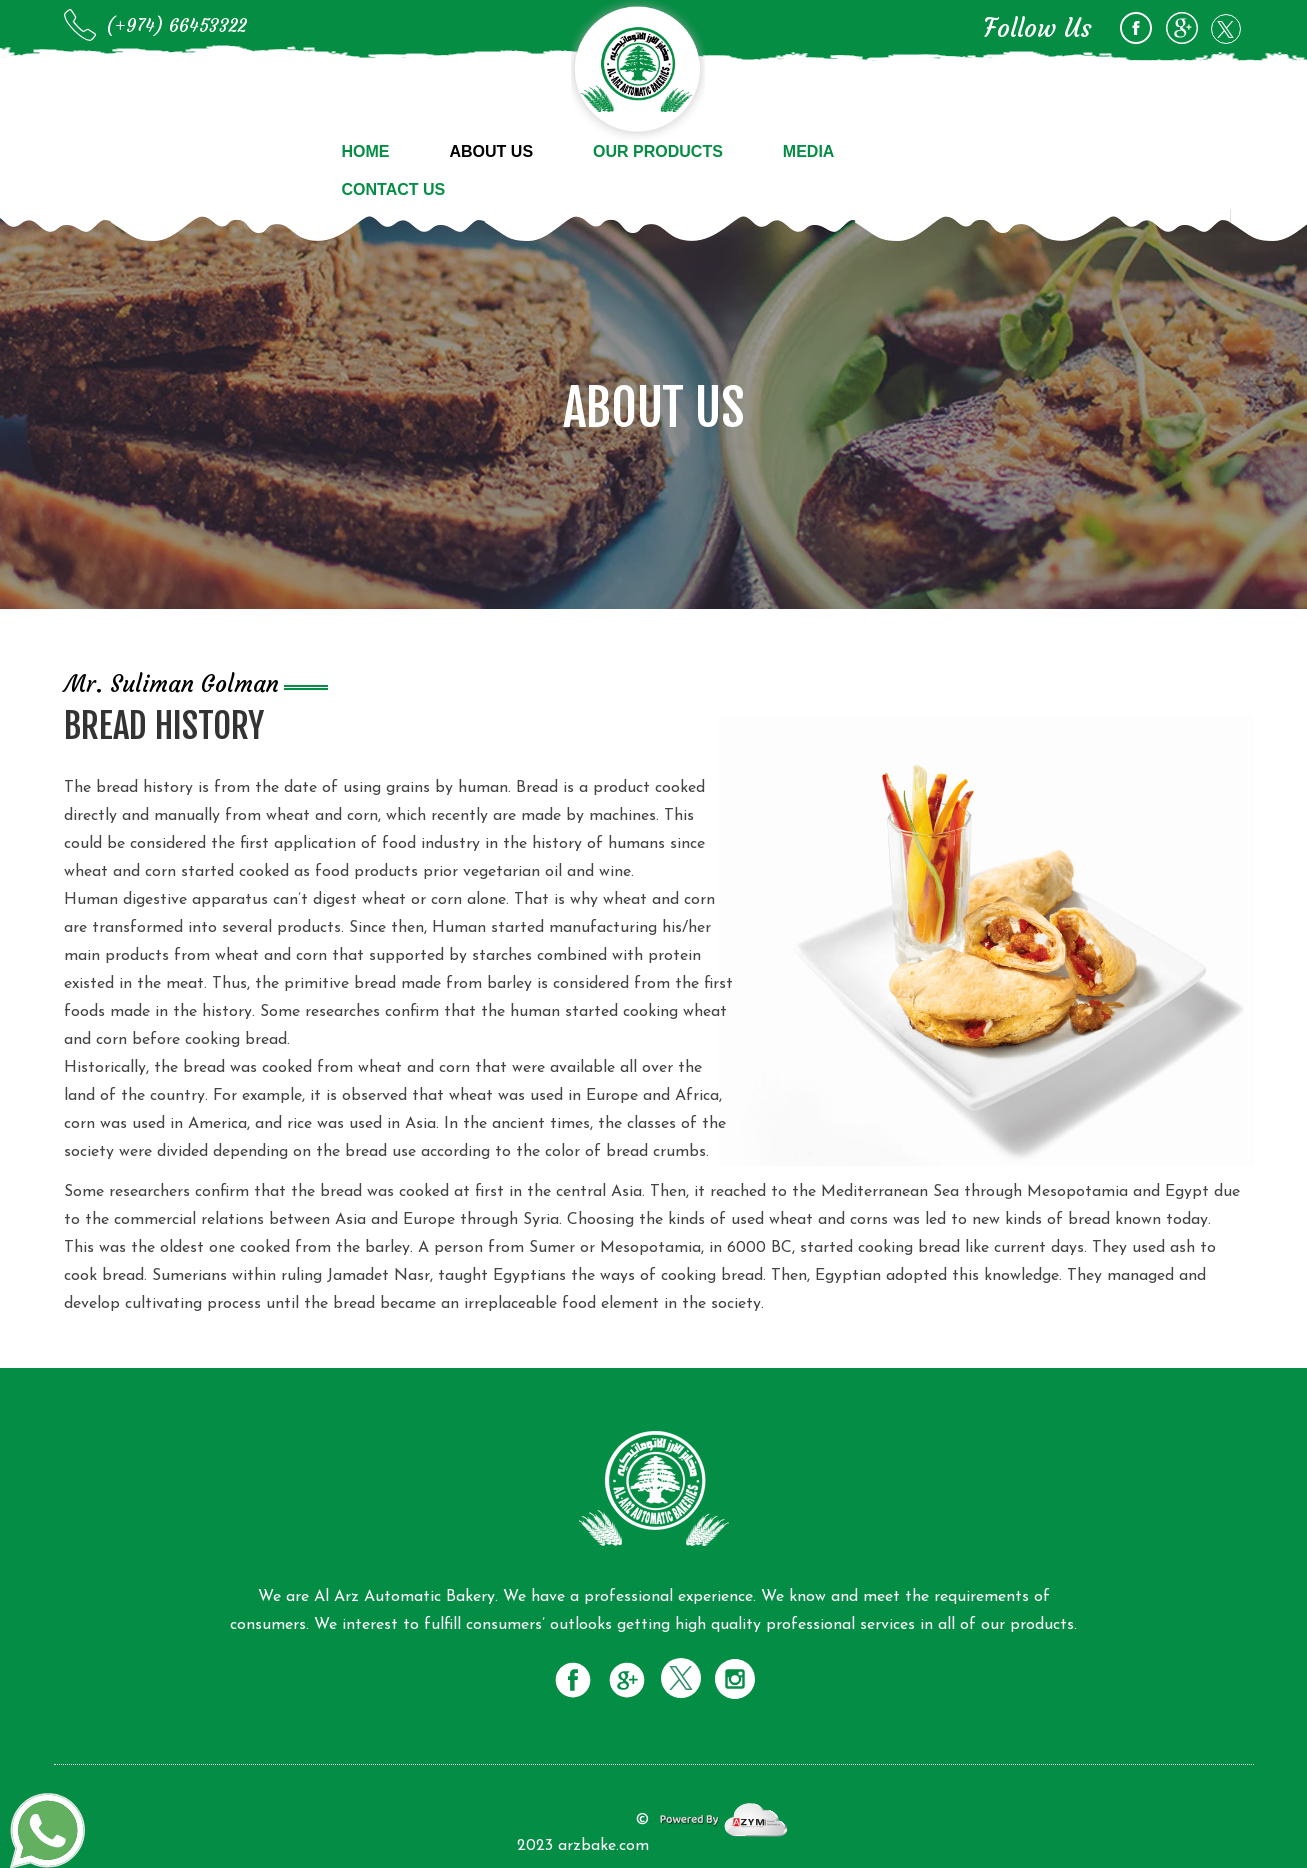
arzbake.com (603, 1846)
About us (492, 151)
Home (366, 151)
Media (809, 151)
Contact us (394, 189)
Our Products (658, 151)
